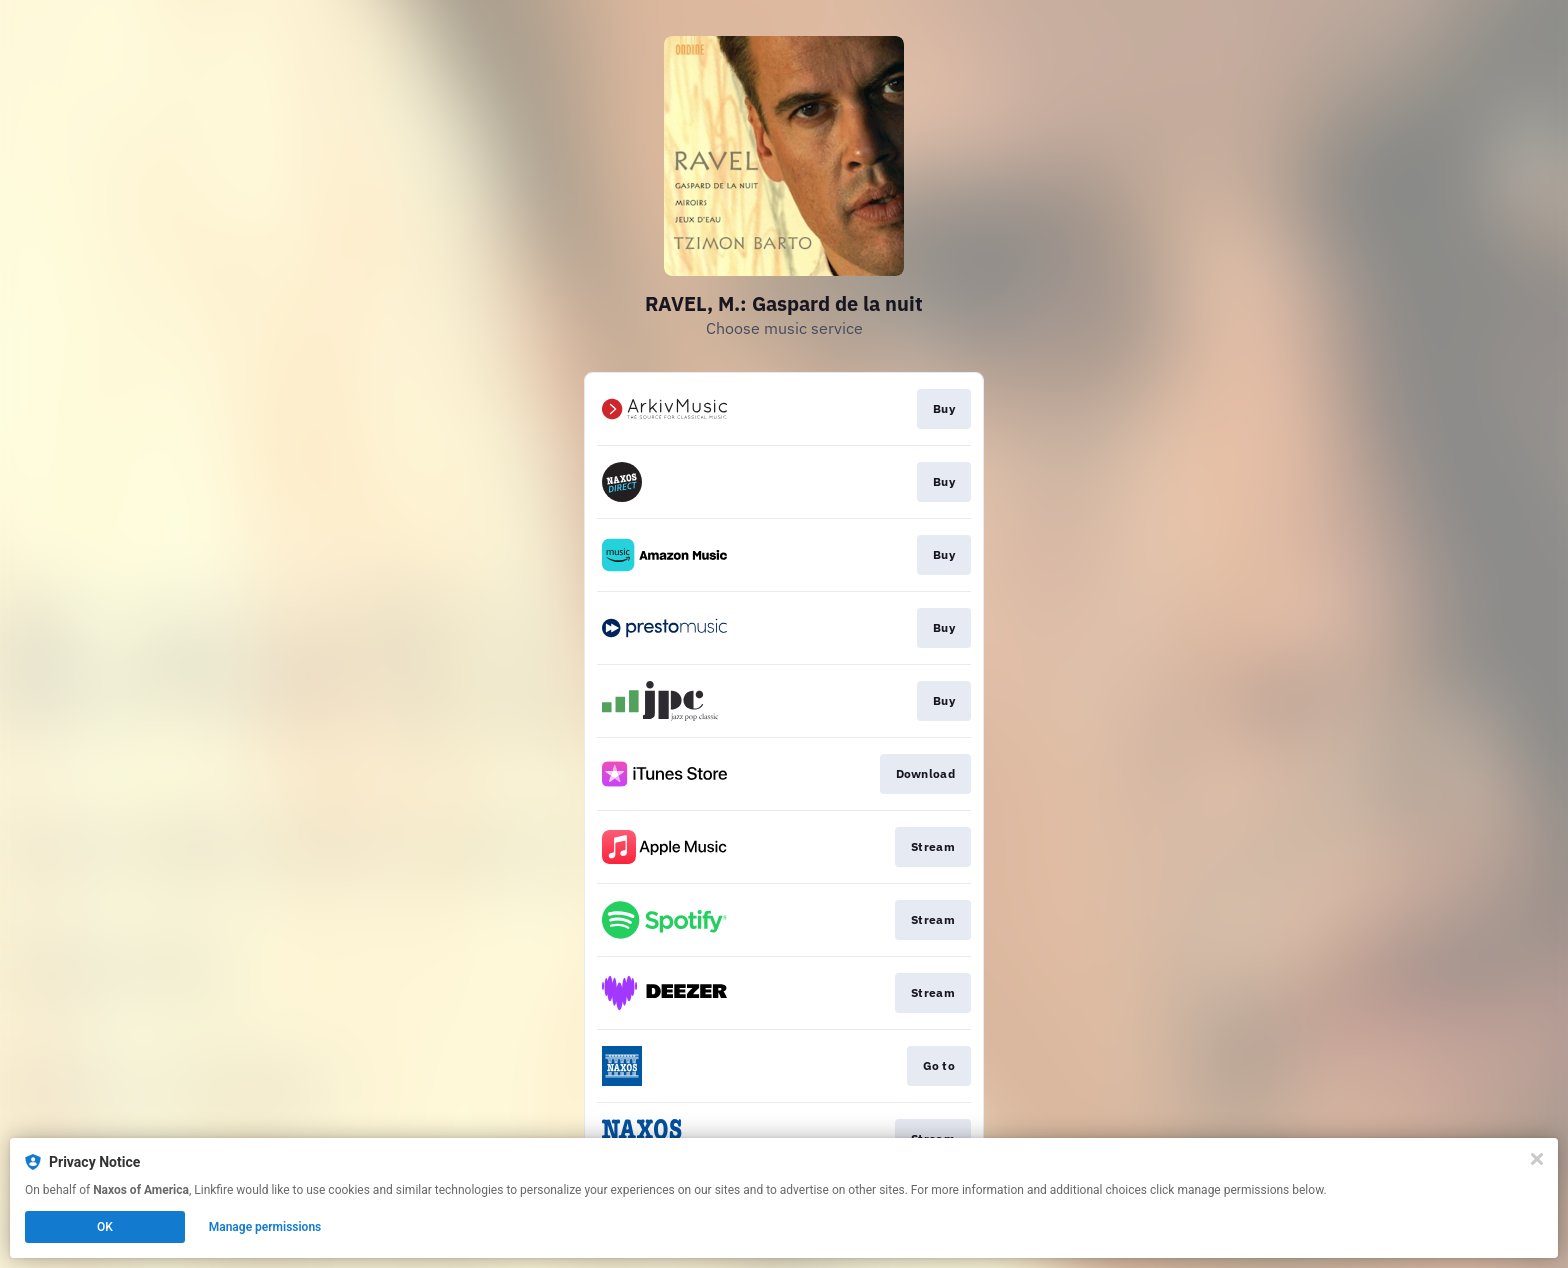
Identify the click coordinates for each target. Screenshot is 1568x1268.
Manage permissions (265, 1227)
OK (105, 1227)
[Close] (1537, 1159)
